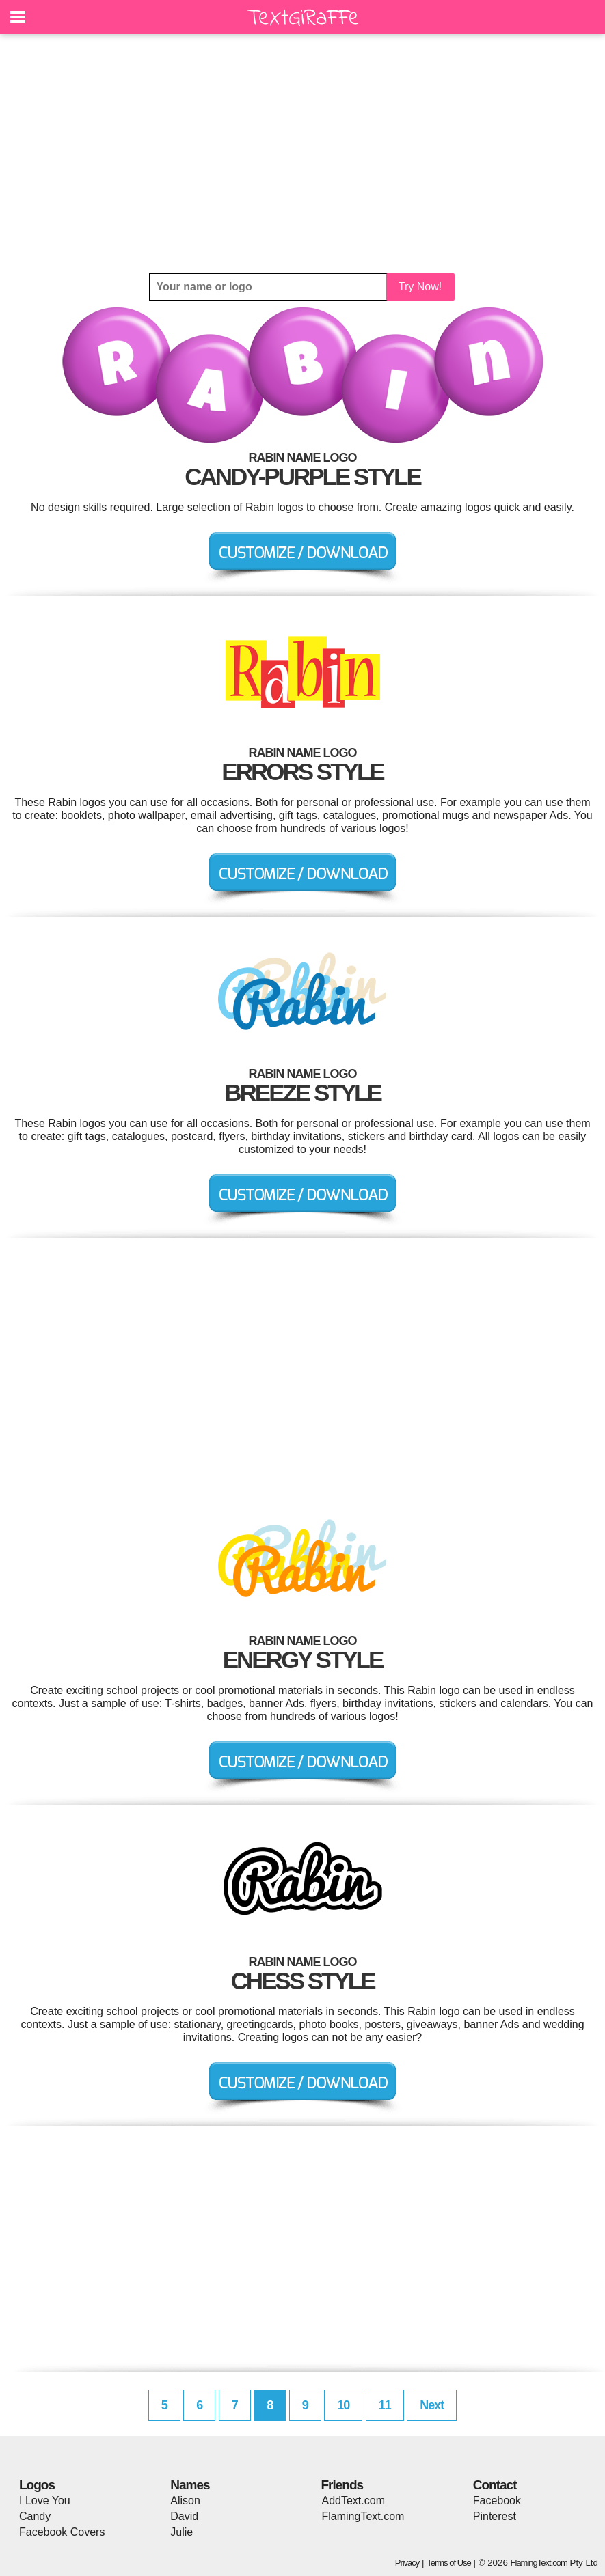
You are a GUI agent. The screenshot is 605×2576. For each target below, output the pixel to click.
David (184, 2516)
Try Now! (420, 286)
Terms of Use (449, 2563)
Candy (35, 2516)
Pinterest (494, 2516)
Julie (181, 2532)
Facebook (497, 2500)
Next (432, 2405)
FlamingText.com (363, 2516)
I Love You (44, 2500)
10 (343, 2405)
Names (189, 2485)
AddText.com (353, 2500)
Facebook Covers (62, 2532)
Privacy (407, 2563)
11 (385, 2405)
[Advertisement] (302, 153)
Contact (495, 2485)
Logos (37, 2485)
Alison (185, 2500)
